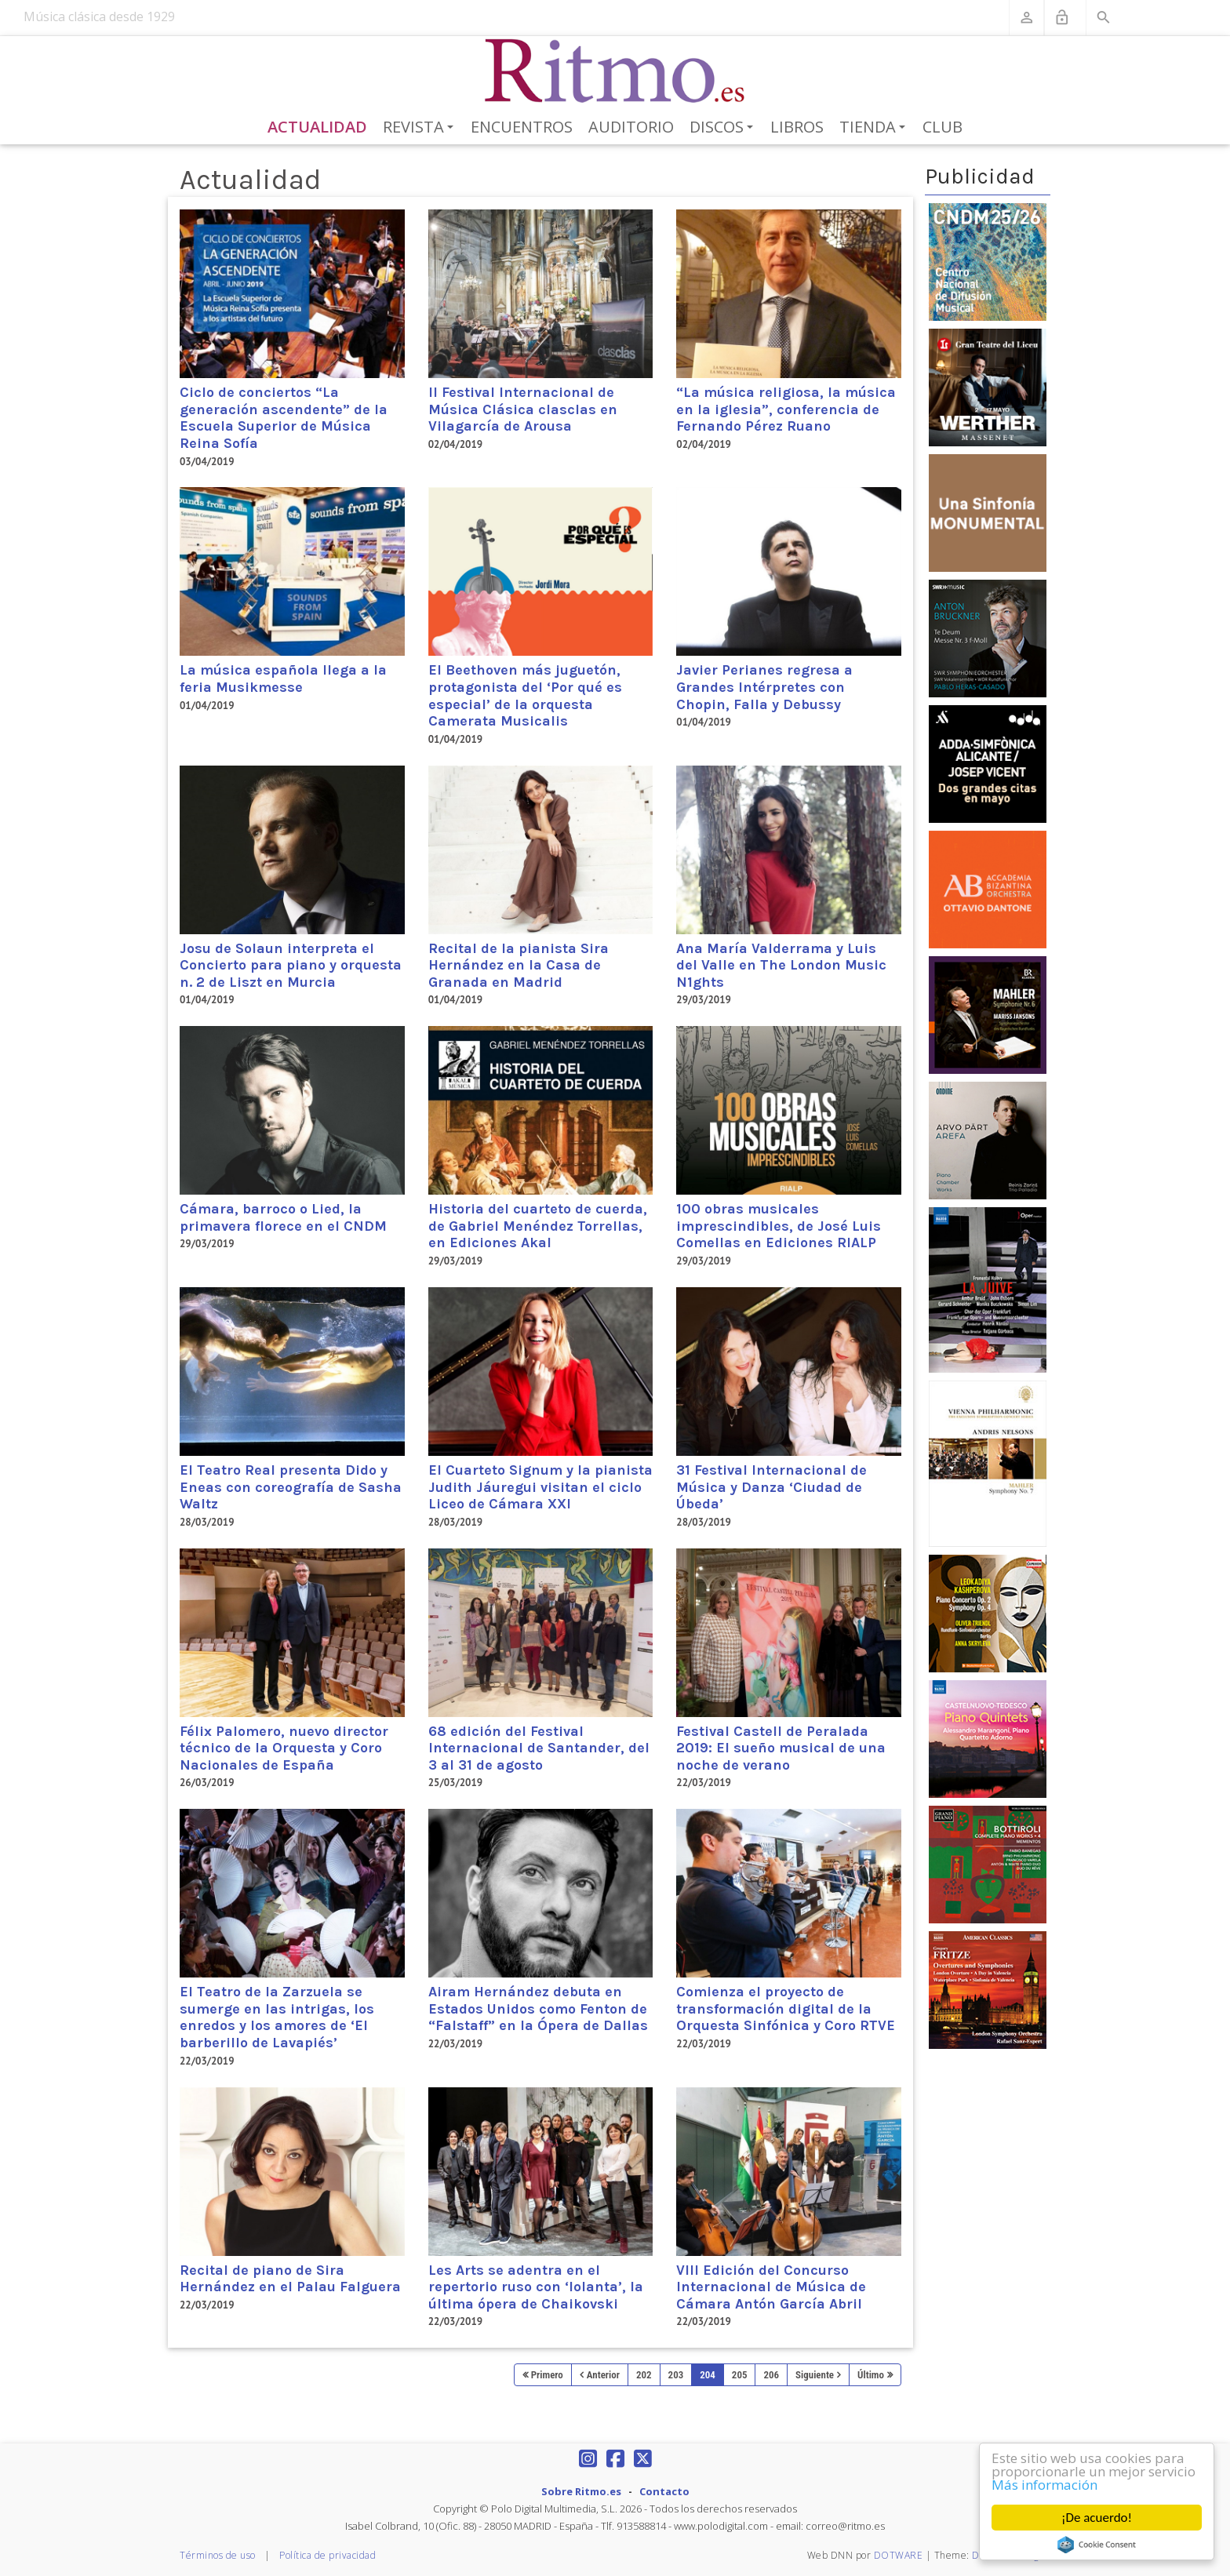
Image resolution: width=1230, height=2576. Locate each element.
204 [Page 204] (707, 2375)
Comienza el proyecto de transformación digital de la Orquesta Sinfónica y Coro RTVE (785, 2008)
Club (943, 126)
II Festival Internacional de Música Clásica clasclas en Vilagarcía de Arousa (522, 409)
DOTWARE (898, 2555)
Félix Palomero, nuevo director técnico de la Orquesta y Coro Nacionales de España (284, 1748)
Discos (724, 128)
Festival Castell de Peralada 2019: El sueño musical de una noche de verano (781, 1748)
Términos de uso (218, 2555)
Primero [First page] (547, 2375)
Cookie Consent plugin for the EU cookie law (1096, 2544)
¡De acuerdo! (1096, 2517)
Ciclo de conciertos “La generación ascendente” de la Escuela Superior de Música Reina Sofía (284, 418)
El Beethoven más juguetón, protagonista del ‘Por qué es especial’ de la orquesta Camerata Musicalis (525, 695)
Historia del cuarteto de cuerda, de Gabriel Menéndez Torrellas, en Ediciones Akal (537, 1225)
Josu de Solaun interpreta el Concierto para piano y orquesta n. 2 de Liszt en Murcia (291, 965)
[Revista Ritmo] (615, 71)
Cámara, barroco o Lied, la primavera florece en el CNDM (283, 1217)
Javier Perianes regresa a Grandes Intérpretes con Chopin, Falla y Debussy (764, 686)
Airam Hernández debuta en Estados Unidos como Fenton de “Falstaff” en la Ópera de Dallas (538, 2008)
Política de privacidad (327, 2555)
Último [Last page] (870, 2375)
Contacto (664, 2491)
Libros (797, 126)
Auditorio (631, 126)
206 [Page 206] (771, 2375)
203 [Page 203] (676, 2375)
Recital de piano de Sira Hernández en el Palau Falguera (290, 2278)
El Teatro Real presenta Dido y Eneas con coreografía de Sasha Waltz (291, 1486)
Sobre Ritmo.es (581, 2491)
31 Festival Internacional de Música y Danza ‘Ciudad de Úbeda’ (771, 1486)
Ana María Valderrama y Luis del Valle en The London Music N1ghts (781, 965)
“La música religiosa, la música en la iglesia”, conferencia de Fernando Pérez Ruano (786, 409)
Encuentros (522, 126)
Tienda (875, 128)
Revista (421, 128)
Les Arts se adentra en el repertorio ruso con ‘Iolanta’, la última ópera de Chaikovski (535, 2286)
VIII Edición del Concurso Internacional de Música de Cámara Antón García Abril (771, 2286)
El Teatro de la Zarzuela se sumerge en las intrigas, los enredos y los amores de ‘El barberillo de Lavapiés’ (277, 2017)
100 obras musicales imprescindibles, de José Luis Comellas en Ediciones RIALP (778, 1225)
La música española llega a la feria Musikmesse (283, 678)
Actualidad (317, 126)
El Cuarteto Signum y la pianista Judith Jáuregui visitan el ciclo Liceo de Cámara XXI (540, 1486)
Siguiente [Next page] (814, 2375)
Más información (1044, 2485)
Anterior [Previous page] (603, 2375)
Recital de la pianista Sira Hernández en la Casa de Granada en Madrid (518, 965)
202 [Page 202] (644, 2375)
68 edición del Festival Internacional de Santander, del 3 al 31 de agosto (539, 1748)
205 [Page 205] (740, 2375)
